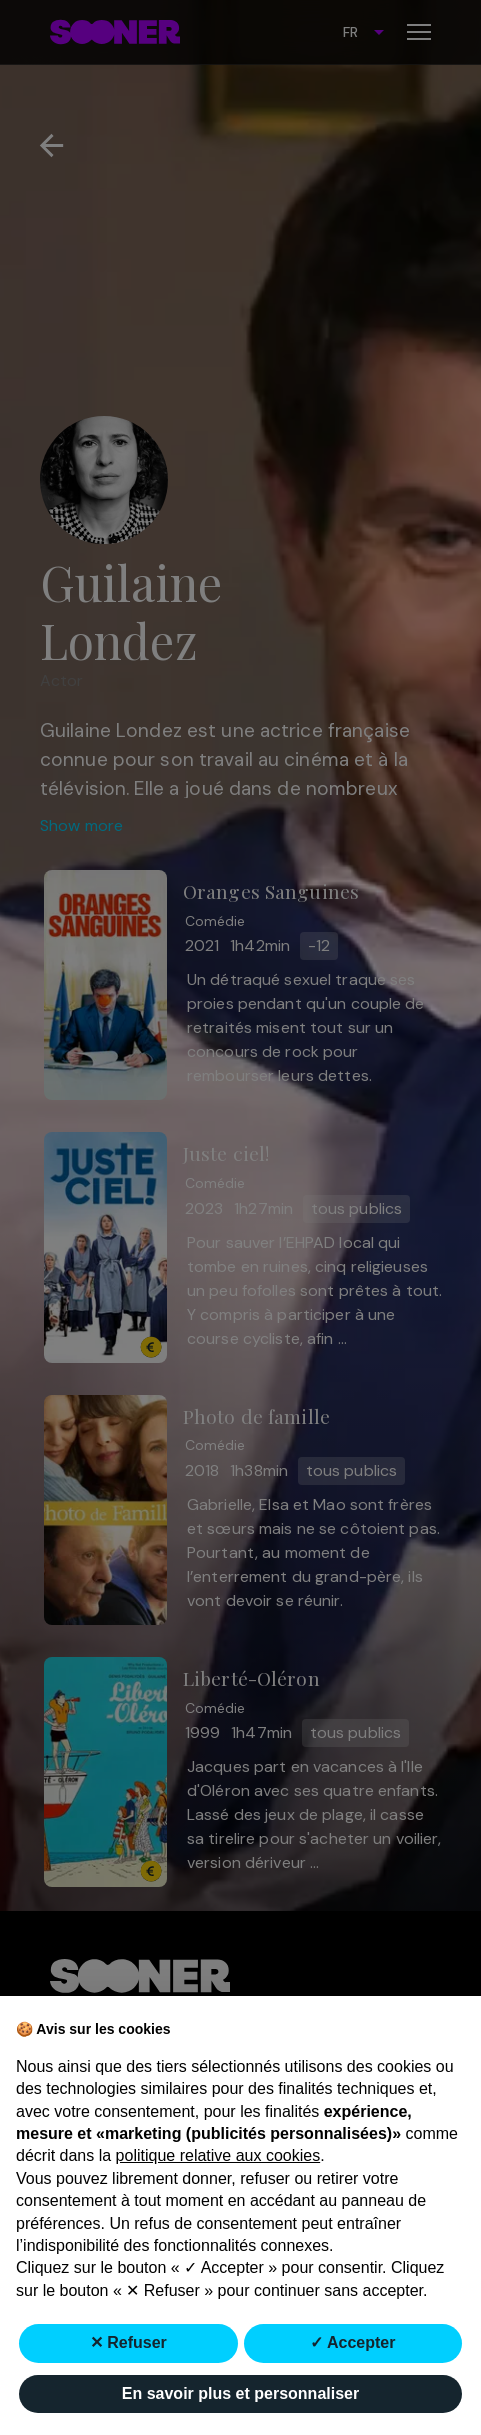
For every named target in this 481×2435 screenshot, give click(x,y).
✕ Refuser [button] (128, 2342)
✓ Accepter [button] (352, 2342)
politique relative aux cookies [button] (218, 2155)
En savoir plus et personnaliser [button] (240, 2393)
